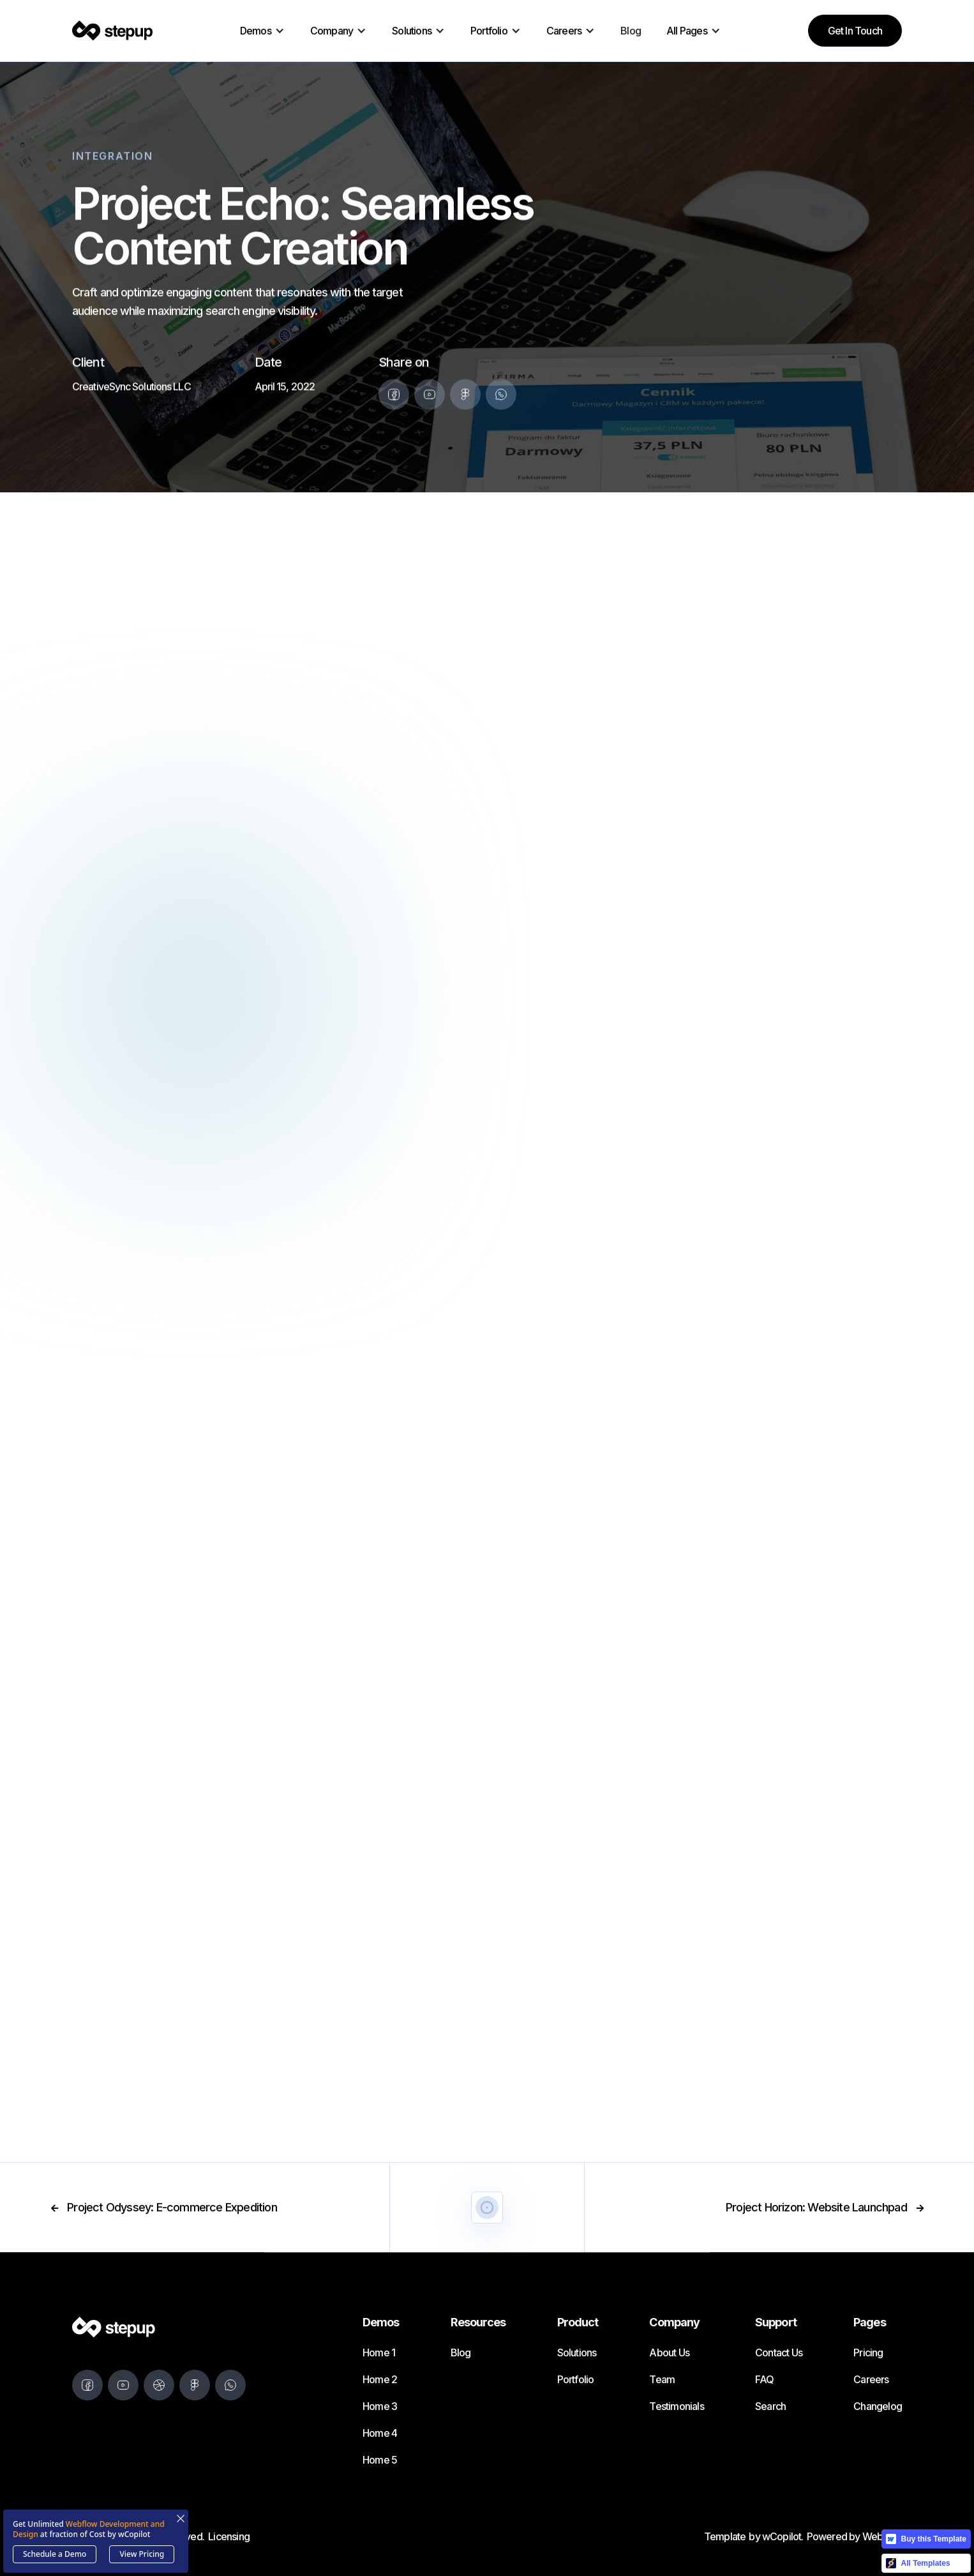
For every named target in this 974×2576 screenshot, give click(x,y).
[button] (262, 31)
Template (725, 2536)
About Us (669, 2352)
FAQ (764, 2379)
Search (770, 2406)
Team (662, 2379)
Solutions (577, 2352)
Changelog (877, 2406)
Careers (870, 2379)
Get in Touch (855, 30)
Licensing (229, 2536)
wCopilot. (783, 2536)
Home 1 (379, 2352)
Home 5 (380, 2460)
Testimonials (676, 2406)
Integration (112, 157)
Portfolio (575, 2379)
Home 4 (380, 2433)
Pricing (868, 2352)
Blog (630, 30)
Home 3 (380, 2406)
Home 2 (380, 2379)
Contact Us (778, 2352)
